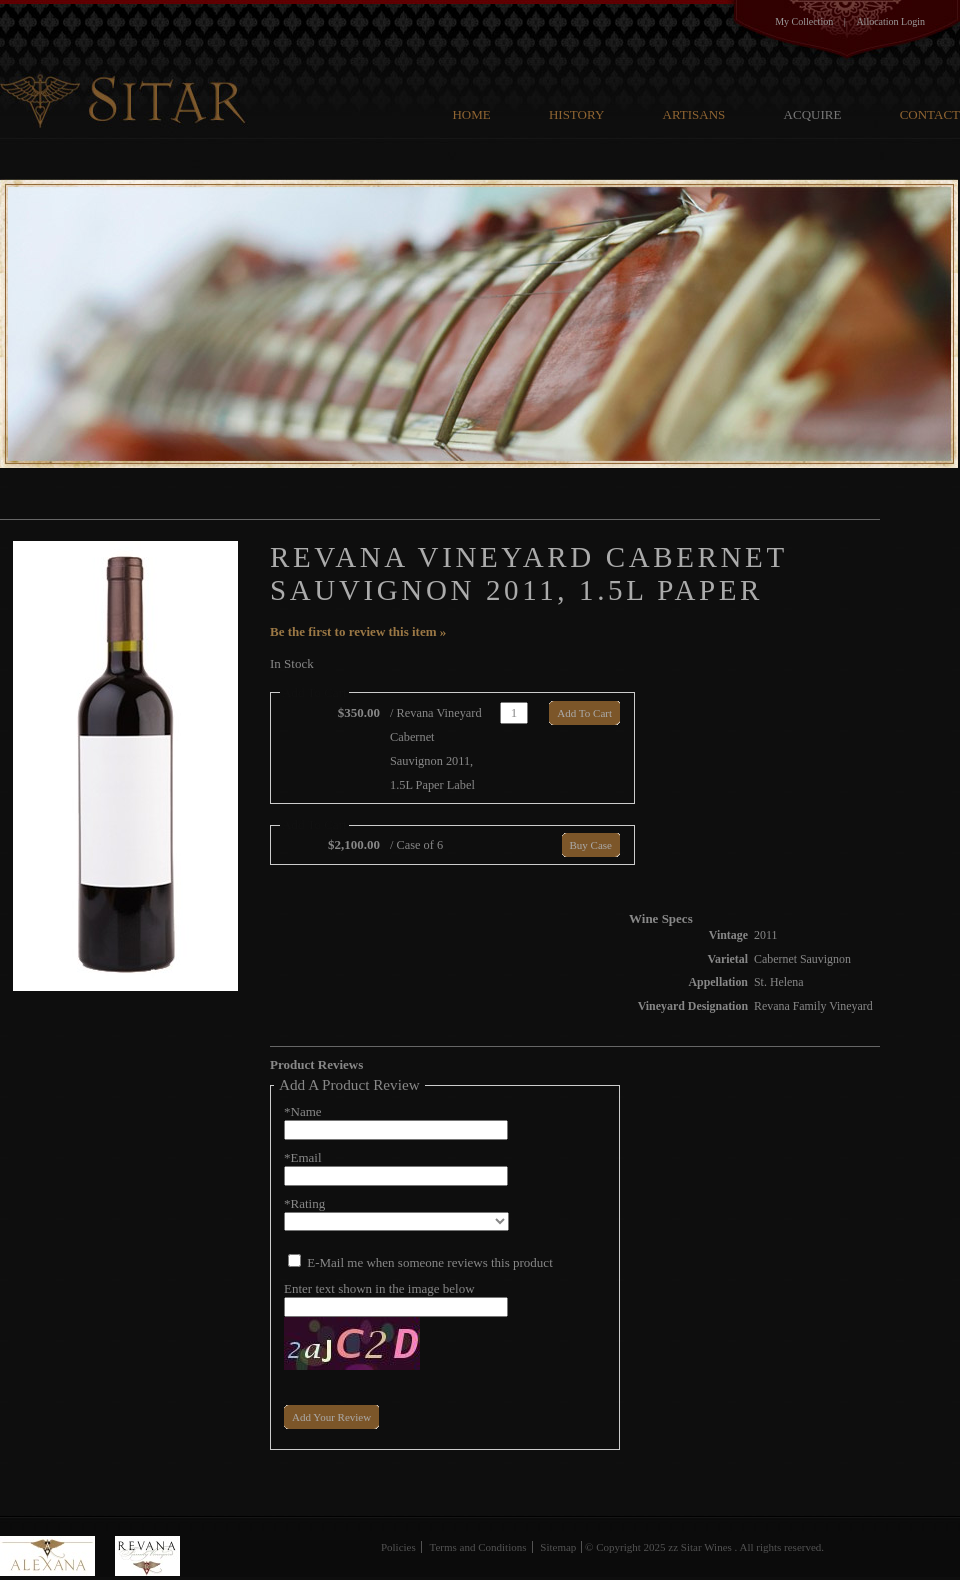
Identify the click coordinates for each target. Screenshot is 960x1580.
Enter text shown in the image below (379, 1288)
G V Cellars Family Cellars (126, 66)
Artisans (694, 114)
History (576, 114)
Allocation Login (890, 21)
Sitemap (558, 1547)
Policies (398, 1547)
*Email (303, 1157)
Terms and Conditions (478, 1547)
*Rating (304, 1203)
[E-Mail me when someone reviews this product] (294, 1260)
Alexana (57, 1556)
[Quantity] (514, 713)
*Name (303, 1111)
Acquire (813, 114)
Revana (147, 1556)
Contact (930, 114)
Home (471, 114)
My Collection (804, 21)
